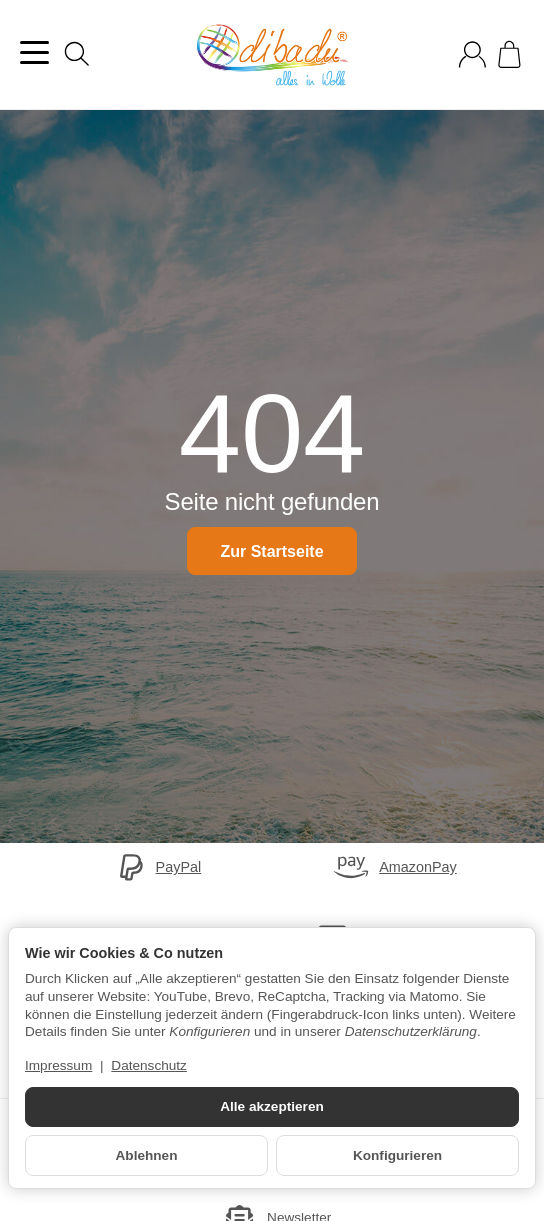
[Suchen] (77, 54)
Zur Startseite (271, 551)
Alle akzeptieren (272, 1106)
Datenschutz (149, 1065)
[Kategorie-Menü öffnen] (34, 52)
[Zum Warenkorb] (509, 54)
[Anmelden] (472, 54)
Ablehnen (147, 1155)
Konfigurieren (397, 1155)
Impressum (58, 1065)
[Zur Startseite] (271, 55)
